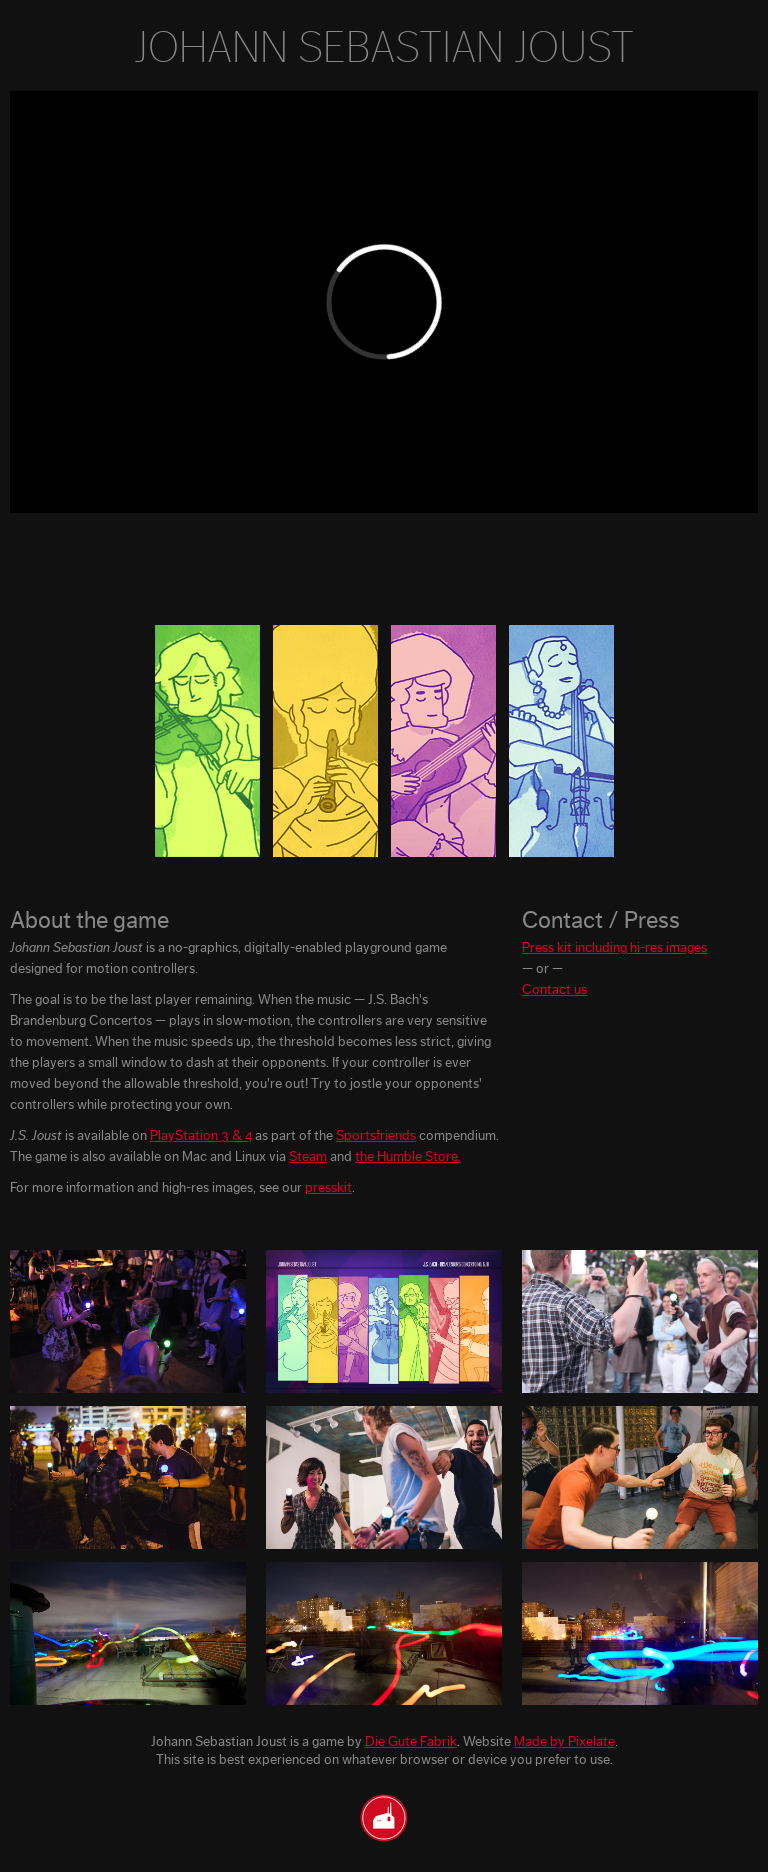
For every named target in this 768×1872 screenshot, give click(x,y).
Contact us (554, 990)
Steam (308, 1157)
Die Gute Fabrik (411, 1742)
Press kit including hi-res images (614, 948)
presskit (328, 1188)
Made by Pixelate (564, 1742)
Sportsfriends (376, 1136)
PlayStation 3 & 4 (201, 1136)
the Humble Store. (408, 1157)
